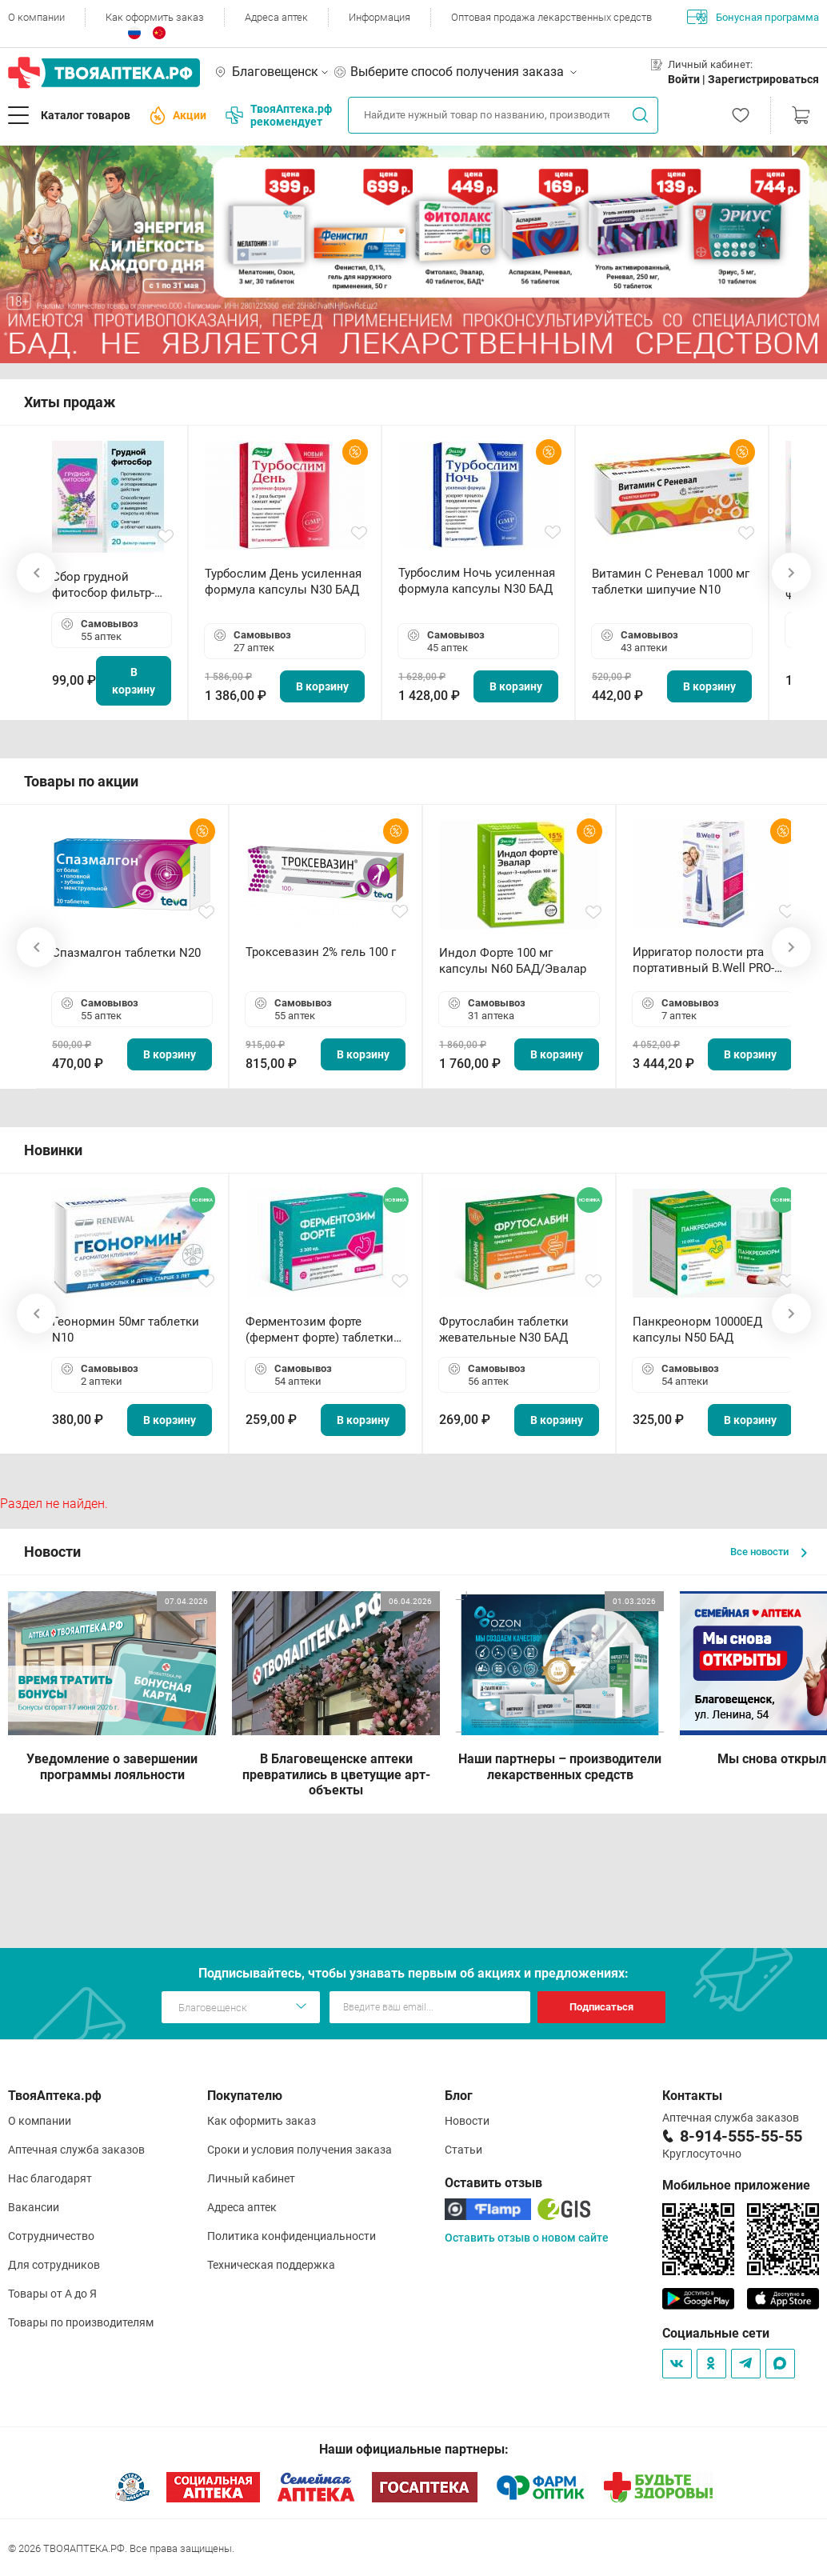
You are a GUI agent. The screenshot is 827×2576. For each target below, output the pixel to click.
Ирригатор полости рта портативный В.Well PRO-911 (703, 960)
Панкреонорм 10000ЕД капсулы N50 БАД (697, 1329)
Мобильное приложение (736, 2185)
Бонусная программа (753, 17)
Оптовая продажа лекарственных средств (551, 17)
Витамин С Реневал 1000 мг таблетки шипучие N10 (670, 581)
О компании (36, 17)
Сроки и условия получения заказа (299, 2149)
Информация (379, 17)
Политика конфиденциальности (291, 2236)
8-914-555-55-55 (741, 2136)
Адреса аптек (276, 17)
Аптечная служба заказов (76, 2149)
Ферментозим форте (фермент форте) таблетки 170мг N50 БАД (320, 1330)
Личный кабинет (251, 2178)
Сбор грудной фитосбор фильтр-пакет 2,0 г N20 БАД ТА (107, 585)
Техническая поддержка (271, 2264)
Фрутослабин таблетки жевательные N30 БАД (504, 1329)
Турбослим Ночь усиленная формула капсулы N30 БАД (476, 581)
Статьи (463, 2149)
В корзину (133, 681)
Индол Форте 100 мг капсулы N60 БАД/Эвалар (512, 961)
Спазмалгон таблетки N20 (126, 953)
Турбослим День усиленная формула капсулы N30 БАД (283, 581)
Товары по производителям (81, 2322)
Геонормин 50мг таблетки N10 (125, 1329)
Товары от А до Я (52, 2293)
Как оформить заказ (155, 17)
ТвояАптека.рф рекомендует (279, 115)
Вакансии (33, 2207)
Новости (467, 2120)
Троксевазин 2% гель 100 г (321, 952)
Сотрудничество (51, 2236)
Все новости (768, 1552)
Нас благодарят (50, 2178)
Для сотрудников (54, 2264)
